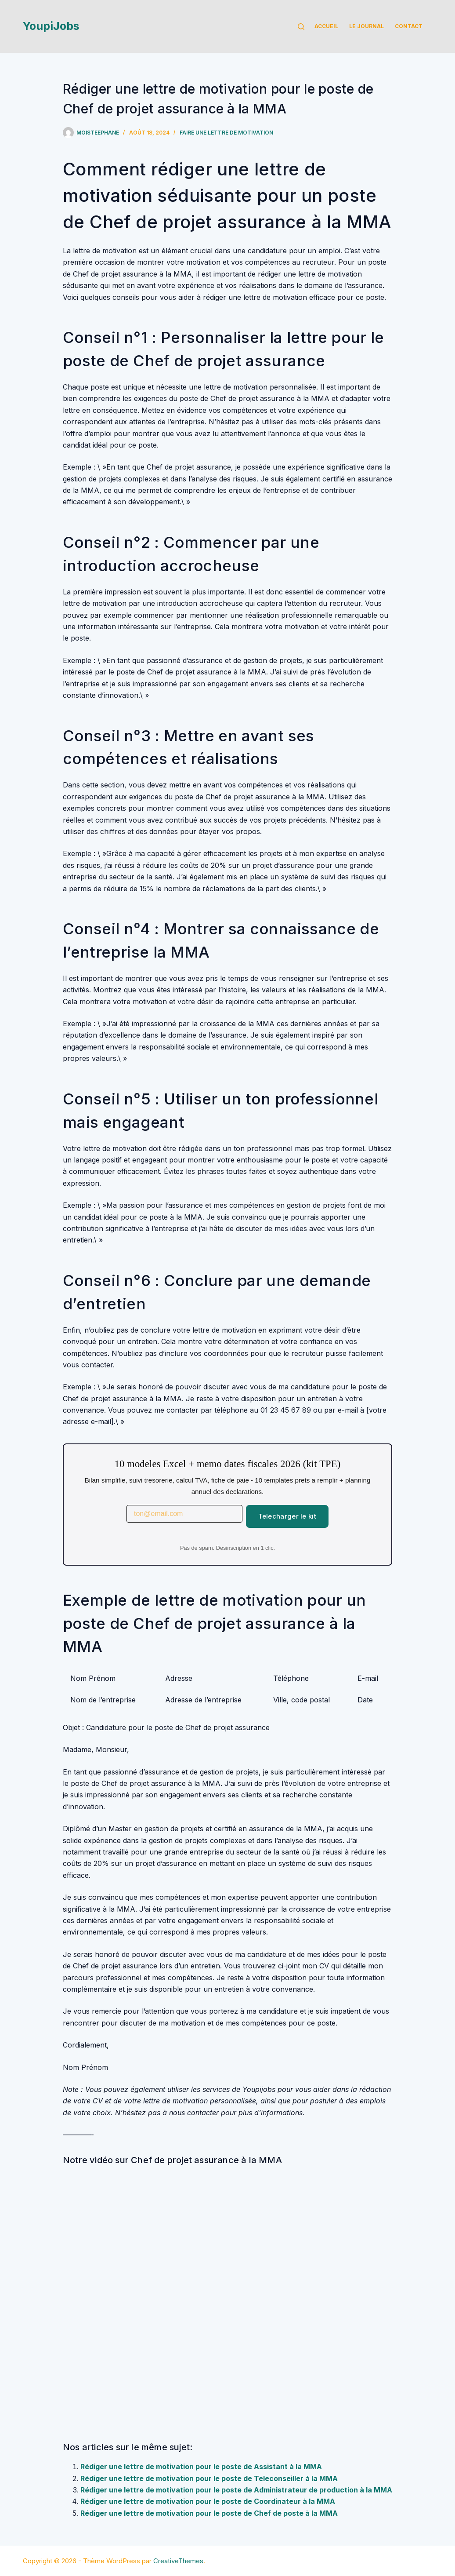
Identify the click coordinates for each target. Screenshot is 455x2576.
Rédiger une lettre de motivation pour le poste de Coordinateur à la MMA (207, 2501)
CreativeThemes (178, 2561)
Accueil (326, 26)
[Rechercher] (301, 26)
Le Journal (366, 26)
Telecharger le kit (287, 1516)
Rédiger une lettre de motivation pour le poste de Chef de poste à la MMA (209, 2513)
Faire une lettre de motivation (226, 132)
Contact (408, 26)
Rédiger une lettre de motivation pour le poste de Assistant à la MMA (201, 2466)
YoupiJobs (51, 26)
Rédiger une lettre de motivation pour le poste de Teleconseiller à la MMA (209, 2478)
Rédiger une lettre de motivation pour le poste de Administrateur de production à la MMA (236, 2489)
